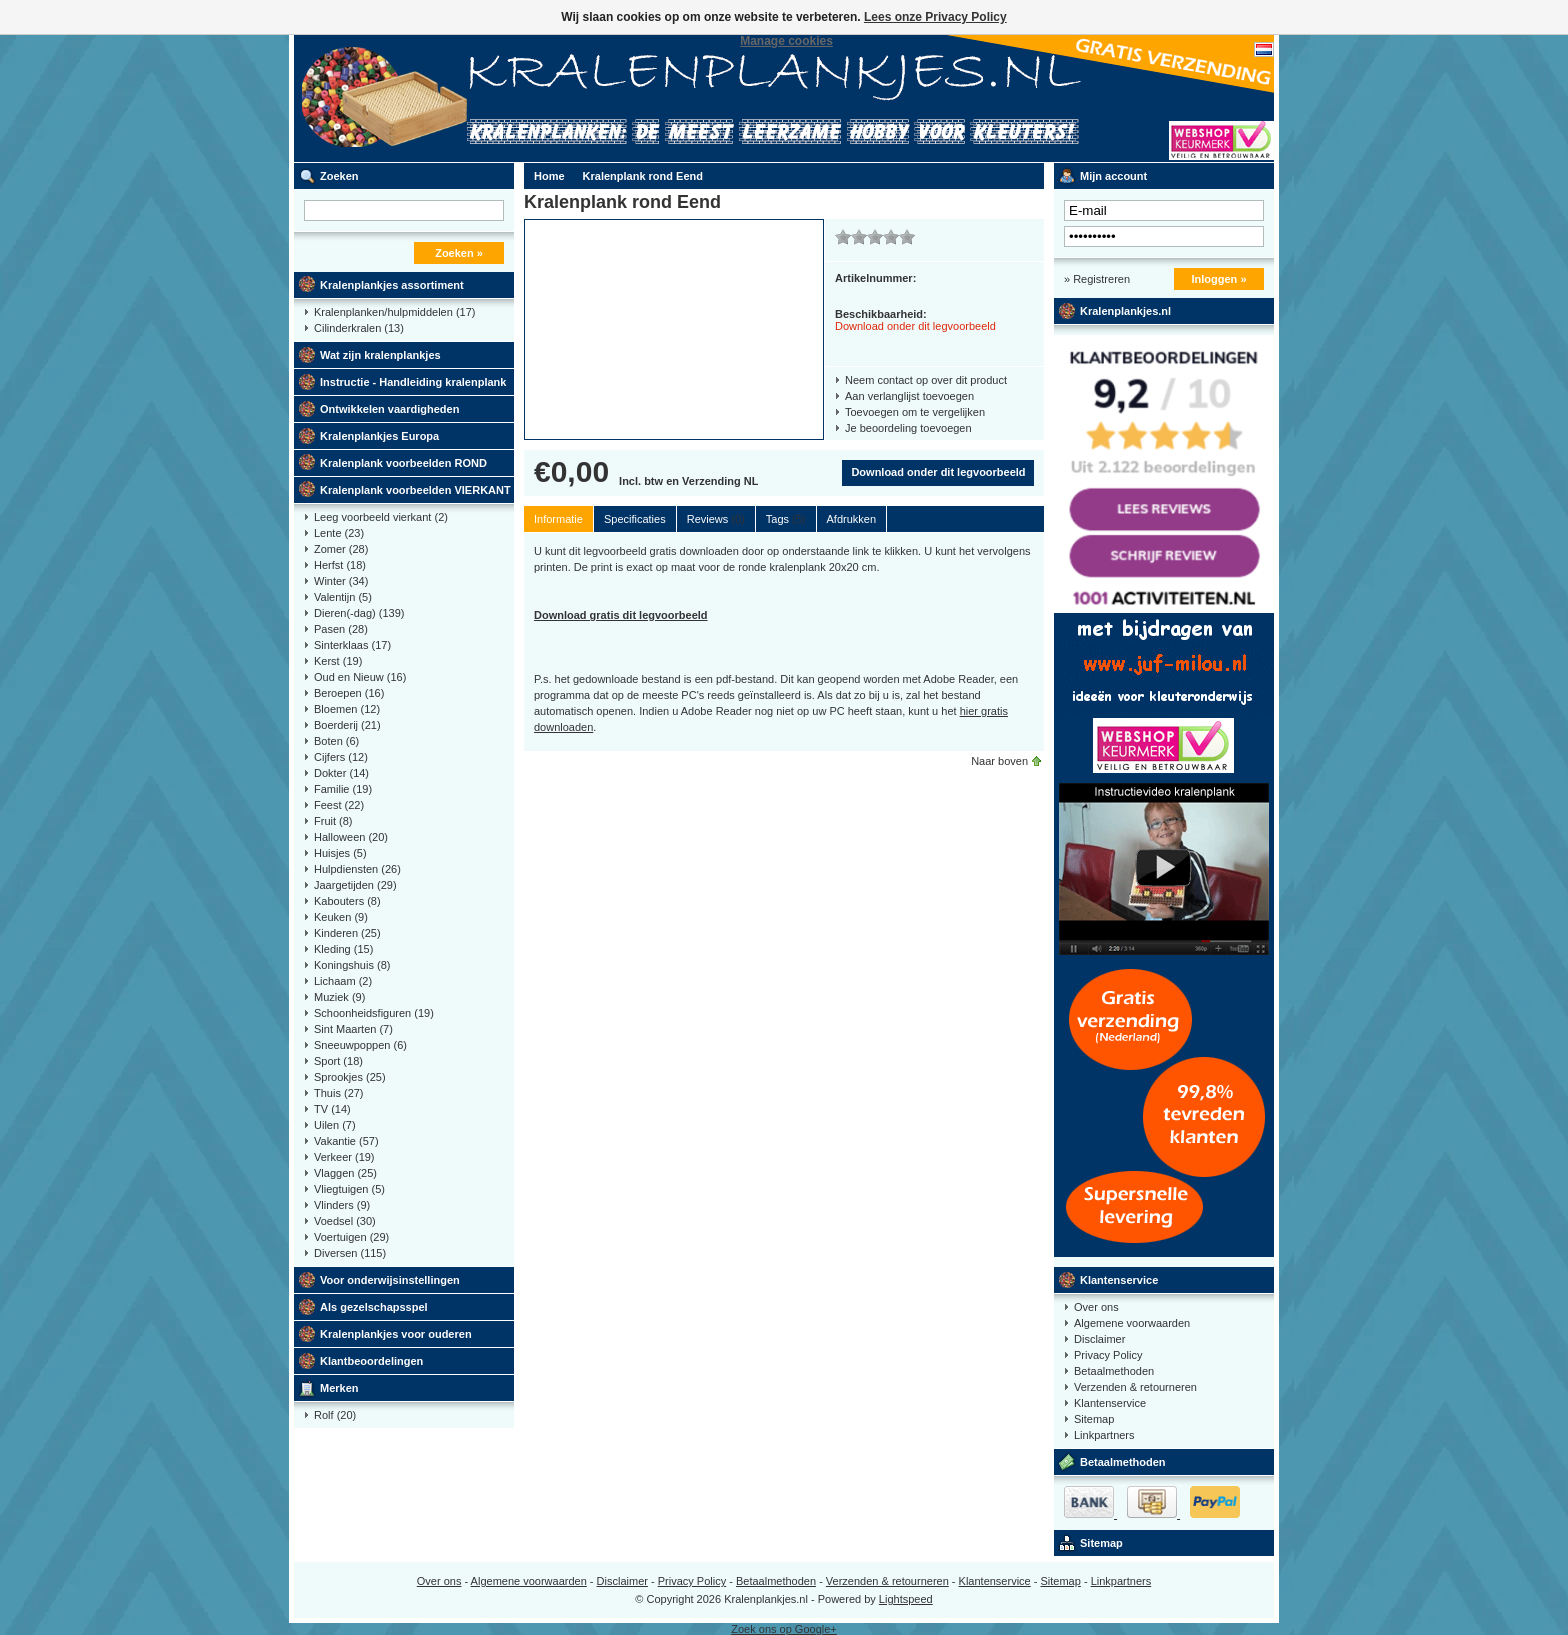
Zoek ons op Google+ (784, 1629)
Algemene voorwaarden (1132, 1323)
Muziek (339, 997)
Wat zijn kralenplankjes (380, 355)
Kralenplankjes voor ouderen (396, 1334)
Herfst (340, 565)
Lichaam (343, 981)
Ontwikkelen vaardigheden (389, 409)
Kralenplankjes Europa (379, 436)
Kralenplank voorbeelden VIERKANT (415, 490)
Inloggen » (1219, 279)
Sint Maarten (353, 1029)
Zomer (341, 549)
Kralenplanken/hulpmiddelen (394, 312)
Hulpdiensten (357, 869)
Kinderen (347, 933)
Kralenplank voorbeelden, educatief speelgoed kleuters (559, 98)
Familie (343, 789)
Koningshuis (352, 965)
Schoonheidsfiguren (374, 1013)
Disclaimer (1099, 1339)
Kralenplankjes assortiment (392, 285)
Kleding (343, 949)
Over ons (1096, 1307)
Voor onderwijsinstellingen (390, 1280)
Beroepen (349, 693)
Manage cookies (786, 41)
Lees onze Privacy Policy (935, 17)
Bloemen (347, 709)
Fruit (333, 821)
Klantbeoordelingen (371, 1361)
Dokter (341, 773)
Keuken (341, 917)
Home (549, 176)
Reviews (716, 519)
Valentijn (343, 597)
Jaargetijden (355, 885)
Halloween (351, 837)
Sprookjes (350, 1077)
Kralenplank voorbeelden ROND (403, 463)
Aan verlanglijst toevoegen (909, 396)
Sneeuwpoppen (360, 1045)
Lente (339, 533)
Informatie (558, 519)
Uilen (335, 1125)
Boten (336, 741)
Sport (338, 1061)
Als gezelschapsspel (374, 1307)
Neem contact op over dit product (926, 380)
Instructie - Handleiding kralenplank (413, 382)
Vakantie (346, 1141)
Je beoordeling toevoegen (908, 428)
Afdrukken (852, 519)
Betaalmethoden (1114, 1371)
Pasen (341, 629)
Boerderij (347, 725)
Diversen (350, 1253)
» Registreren (1097, 279)
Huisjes (340, 853)
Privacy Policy (1108, 1355)
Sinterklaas (352, 645)
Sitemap (1094, 1419)
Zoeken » (459, 253)
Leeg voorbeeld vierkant (381, 517)
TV (332, 1109)
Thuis (339, 1093)
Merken (339, 1388)
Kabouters (347, 901)
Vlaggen (345, 1173)
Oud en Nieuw (360, 677)
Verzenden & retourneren (1135, 1387)
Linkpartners (1104, 1435)
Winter (341, 581)
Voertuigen (351, 1237)
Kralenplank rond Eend (643, 176)
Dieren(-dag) (359, 613)
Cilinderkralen (359, 328)
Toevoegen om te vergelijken (915, 412)
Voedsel (345, 1221)
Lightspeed (906, 1599)
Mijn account (1113, 176)
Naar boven (999, 761)
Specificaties (635, 519)
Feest (339, 805)
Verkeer (344, 1157)
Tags (786, 519)
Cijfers (341, 757)
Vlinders (342, 1205)
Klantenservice (1119, 1280)
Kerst (338, 661)
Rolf (335, 1415)
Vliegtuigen (349, 1189)
